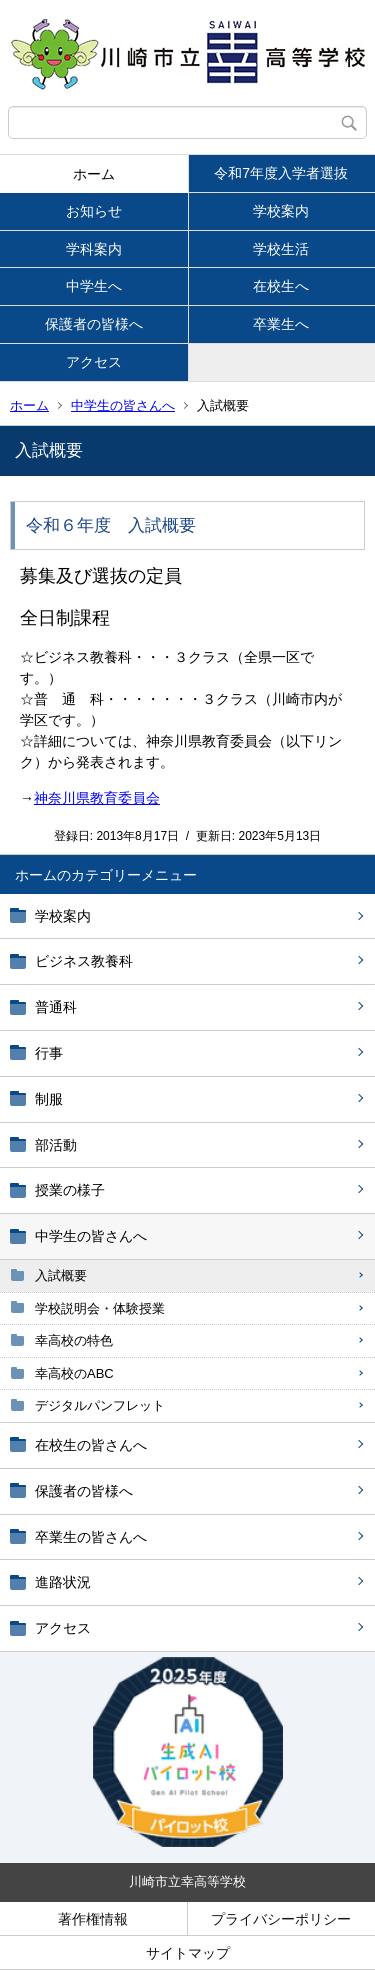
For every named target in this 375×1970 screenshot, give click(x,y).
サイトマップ (188, 1953)
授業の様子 (70, 1190)
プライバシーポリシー (281, 1919)
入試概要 (61, 1275)
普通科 (56, 1007)
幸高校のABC (74, 1373)
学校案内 (281, 211)
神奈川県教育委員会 (97, 798)
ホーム (94, 174)
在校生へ (281, 286)
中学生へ (94, 286)
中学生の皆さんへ (123, 405)
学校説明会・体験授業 (100, 1308)
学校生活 (281, 249)
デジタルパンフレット (100, 1405)
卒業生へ (281, 324)
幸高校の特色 (74, 1340)
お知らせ (94, 211)
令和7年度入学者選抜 (281, 173)
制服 (49, 1099)
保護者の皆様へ (94, 324)
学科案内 (94, 249)
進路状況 (63, 1582)
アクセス (94, 362)
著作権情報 (93, 1919)
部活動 (56, 1145)
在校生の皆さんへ (91, 1445)
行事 (49, 1053)
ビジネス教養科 (84, 961)
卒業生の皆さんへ (91, 1537)
